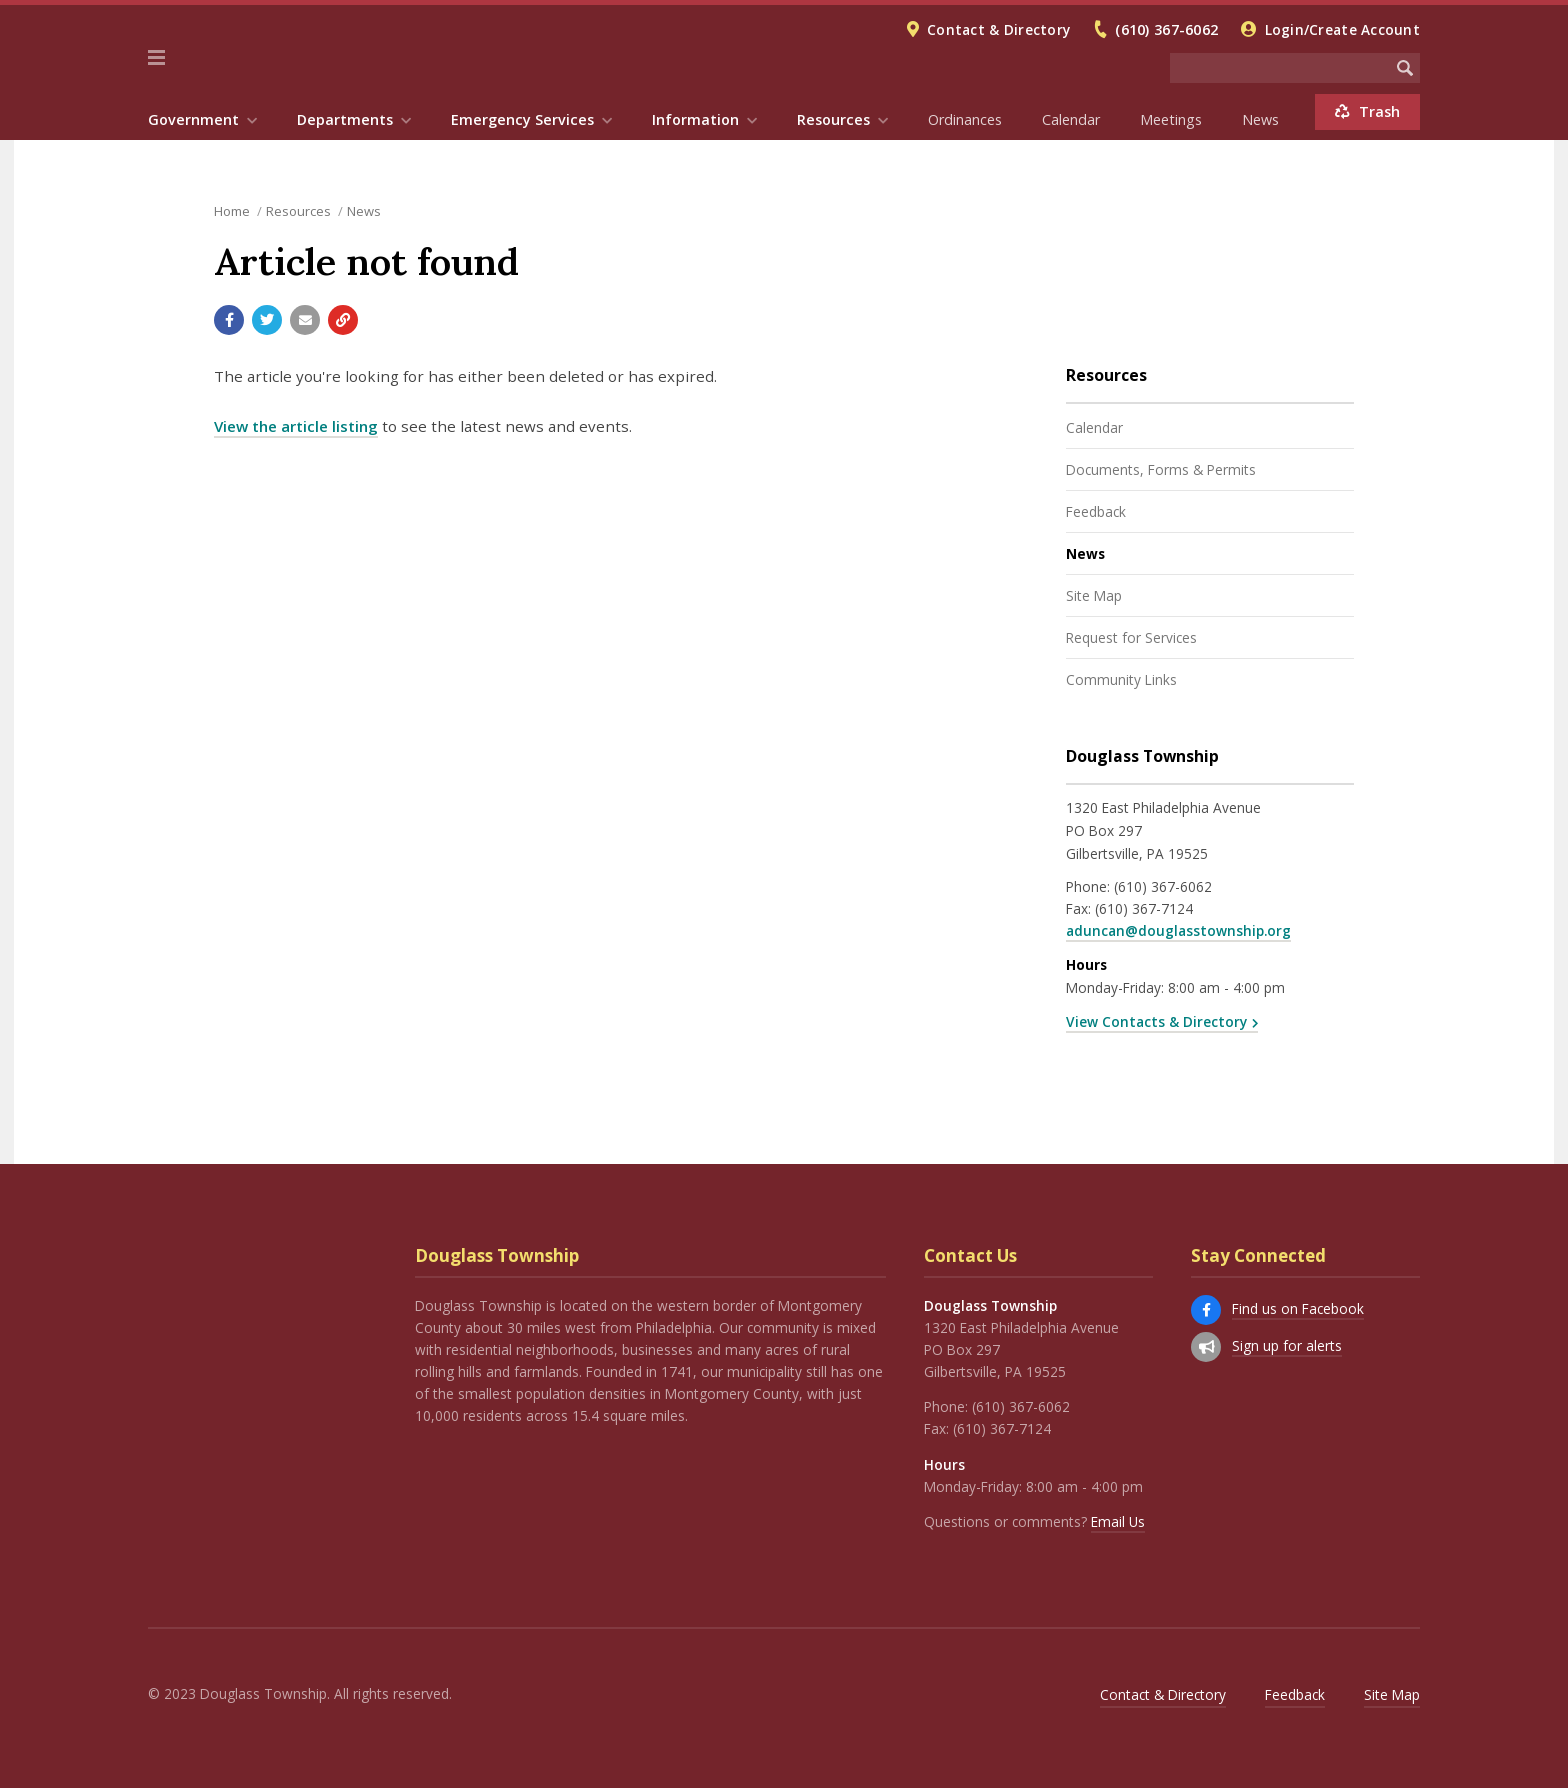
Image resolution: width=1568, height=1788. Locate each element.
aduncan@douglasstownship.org (1178, 930)
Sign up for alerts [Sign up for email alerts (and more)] (1287, 1345)
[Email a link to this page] (305, 320)
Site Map (1094, 595)
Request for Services (1131, 637)
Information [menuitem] (695, 119)
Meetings (1171, 119)
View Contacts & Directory (1156, 1021)
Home (232, 211)
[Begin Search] (1405, 68)
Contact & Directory (998, 29)
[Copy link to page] (343, 320)
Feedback (1096, 511)
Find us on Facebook (1298, 1308)
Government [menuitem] (193, 119)
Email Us (1118, 1521)
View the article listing (296, 426)
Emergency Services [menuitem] (522, 119)
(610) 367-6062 (1166, 29)
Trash (1367, 111)
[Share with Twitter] (267, 320)
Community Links (1121, 679)
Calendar (1071, 119)
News (1260, 119)
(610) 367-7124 (1144, 908)
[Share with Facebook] (229, 320)
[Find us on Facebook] (1206, 1310)
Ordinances (965, 119)
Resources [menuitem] (833, 119)
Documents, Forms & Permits (1161, 469)
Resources (298, 211)
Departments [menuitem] (345, 119)
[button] (156, 58)
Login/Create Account (1342, 29)
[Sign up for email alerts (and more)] (1206, 1347)
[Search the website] (1280, 68)
